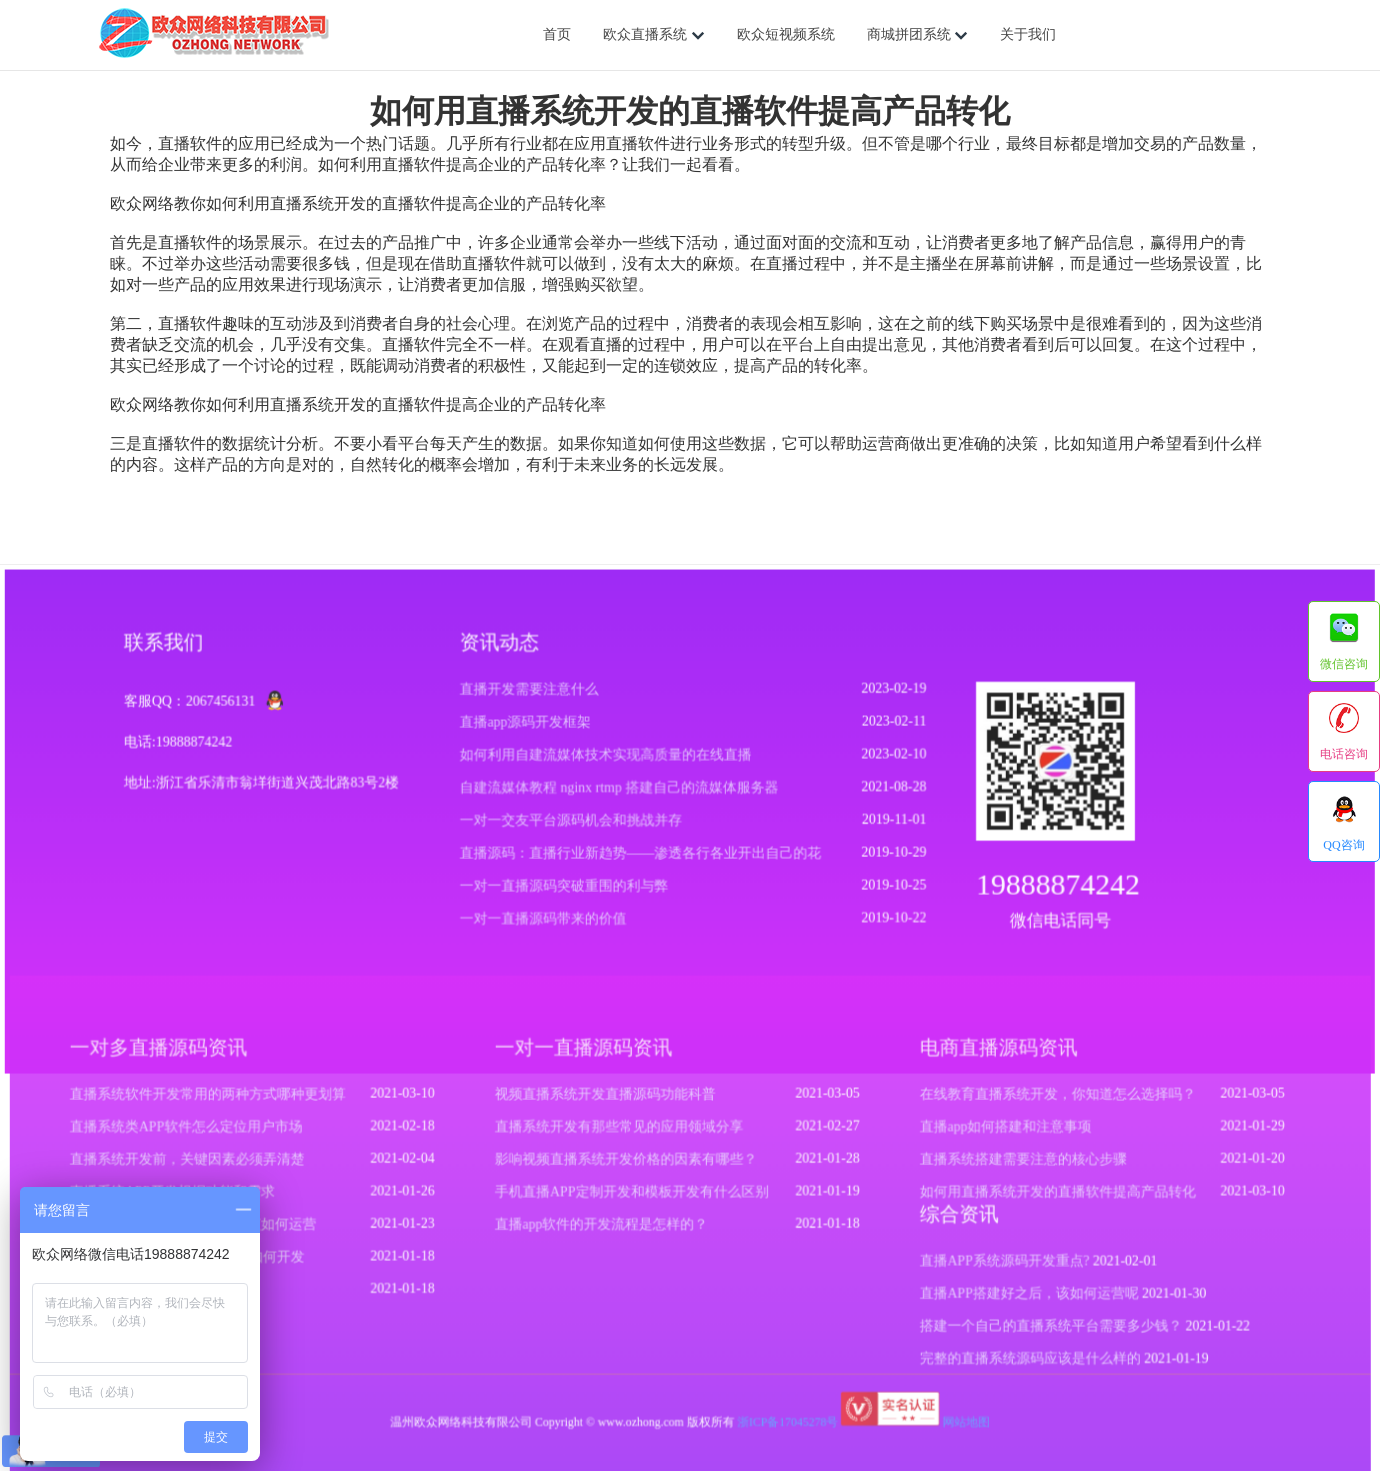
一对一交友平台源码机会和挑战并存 (573, 828)
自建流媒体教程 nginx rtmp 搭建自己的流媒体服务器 (620, 795)
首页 (557, 34)
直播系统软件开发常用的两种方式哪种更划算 (226, 1106)
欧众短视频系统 (786, 34)
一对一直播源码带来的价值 (546, 924)
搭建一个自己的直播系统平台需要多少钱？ (1037, 1329)
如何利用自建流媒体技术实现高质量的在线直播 (607, 763)
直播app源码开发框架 (528, 731)
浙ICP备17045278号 (783, 1421)
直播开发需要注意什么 (532, 699)
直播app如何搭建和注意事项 (993, 1138)
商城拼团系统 (918, 35)
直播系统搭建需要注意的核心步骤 (1010, 1169)
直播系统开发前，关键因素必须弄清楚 (206, 1169)
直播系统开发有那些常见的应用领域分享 (621, 1138)
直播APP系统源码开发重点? (992, 1267)
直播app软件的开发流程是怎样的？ (604, 1231)
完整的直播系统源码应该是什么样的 (1017, 1361)
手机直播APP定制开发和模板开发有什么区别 (633, 1200)
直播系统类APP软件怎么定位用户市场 (205, 1138)
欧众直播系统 (654, 35)
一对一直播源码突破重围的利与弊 (566, 892)
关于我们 (1028, 34)
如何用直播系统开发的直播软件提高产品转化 (1044, 1200)
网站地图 (956, 1421)
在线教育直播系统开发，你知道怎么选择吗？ (1044, 1106)
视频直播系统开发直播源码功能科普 (608, 1106)
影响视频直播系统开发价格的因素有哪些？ (628, 1169)
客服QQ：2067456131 (199, 711)
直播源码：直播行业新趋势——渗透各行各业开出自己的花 (641, 860)
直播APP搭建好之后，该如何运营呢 (1016, 1298)
